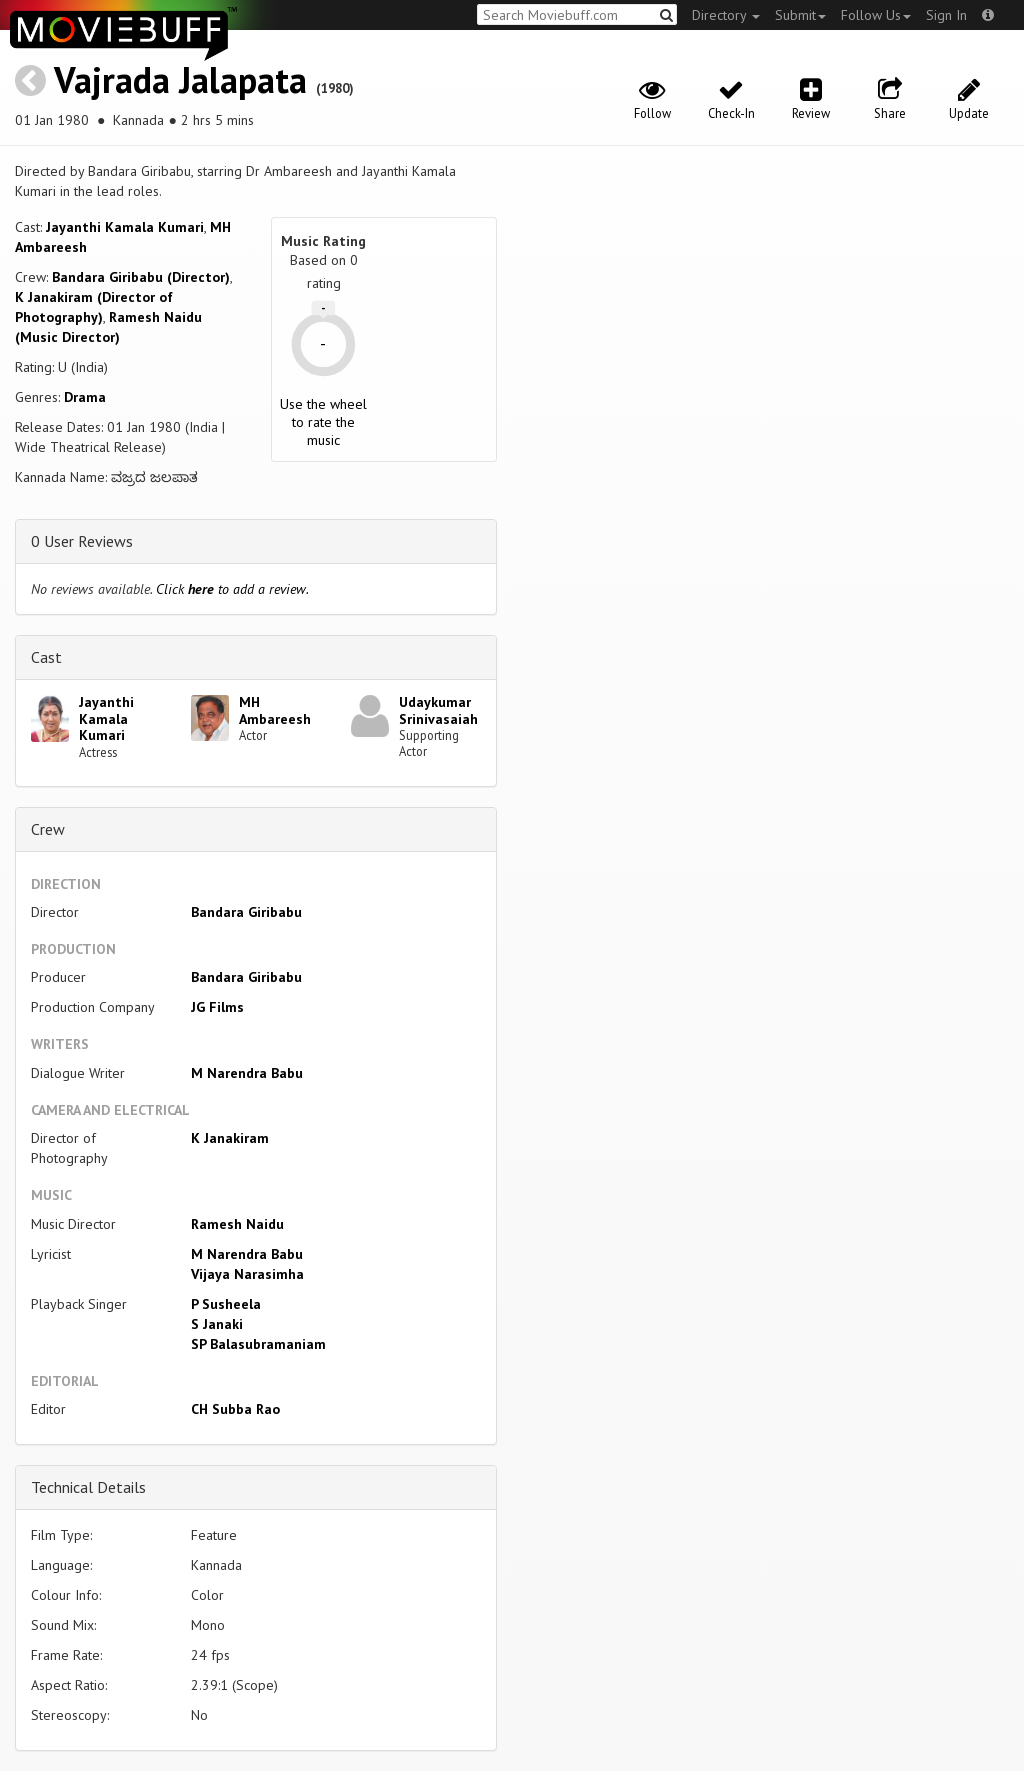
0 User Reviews (82, 541)
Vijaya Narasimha (247, 1274)
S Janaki (217, 1324)
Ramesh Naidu (237, 1224)
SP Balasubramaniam (258, 1344)
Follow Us (876, 15)
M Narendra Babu (247, 1073)
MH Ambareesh (275, 710)
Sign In (946, 15)
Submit (800, 15)
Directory (726, 15)
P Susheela (226, 1304)
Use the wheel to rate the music (323, 422)
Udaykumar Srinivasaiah (438, 710)
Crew (48, 829)
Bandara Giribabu (246, 912)
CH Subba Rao (235, 1409)
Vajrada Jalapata (180, 79)
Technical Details (88, 1487)
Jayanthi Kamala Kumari (125, 227)
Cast (46, 657)
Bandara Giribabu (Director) (141, 277)
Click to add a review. (232, 589)
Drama (85, 397)
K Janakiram (230, 1138)
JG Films (217, 1007)
